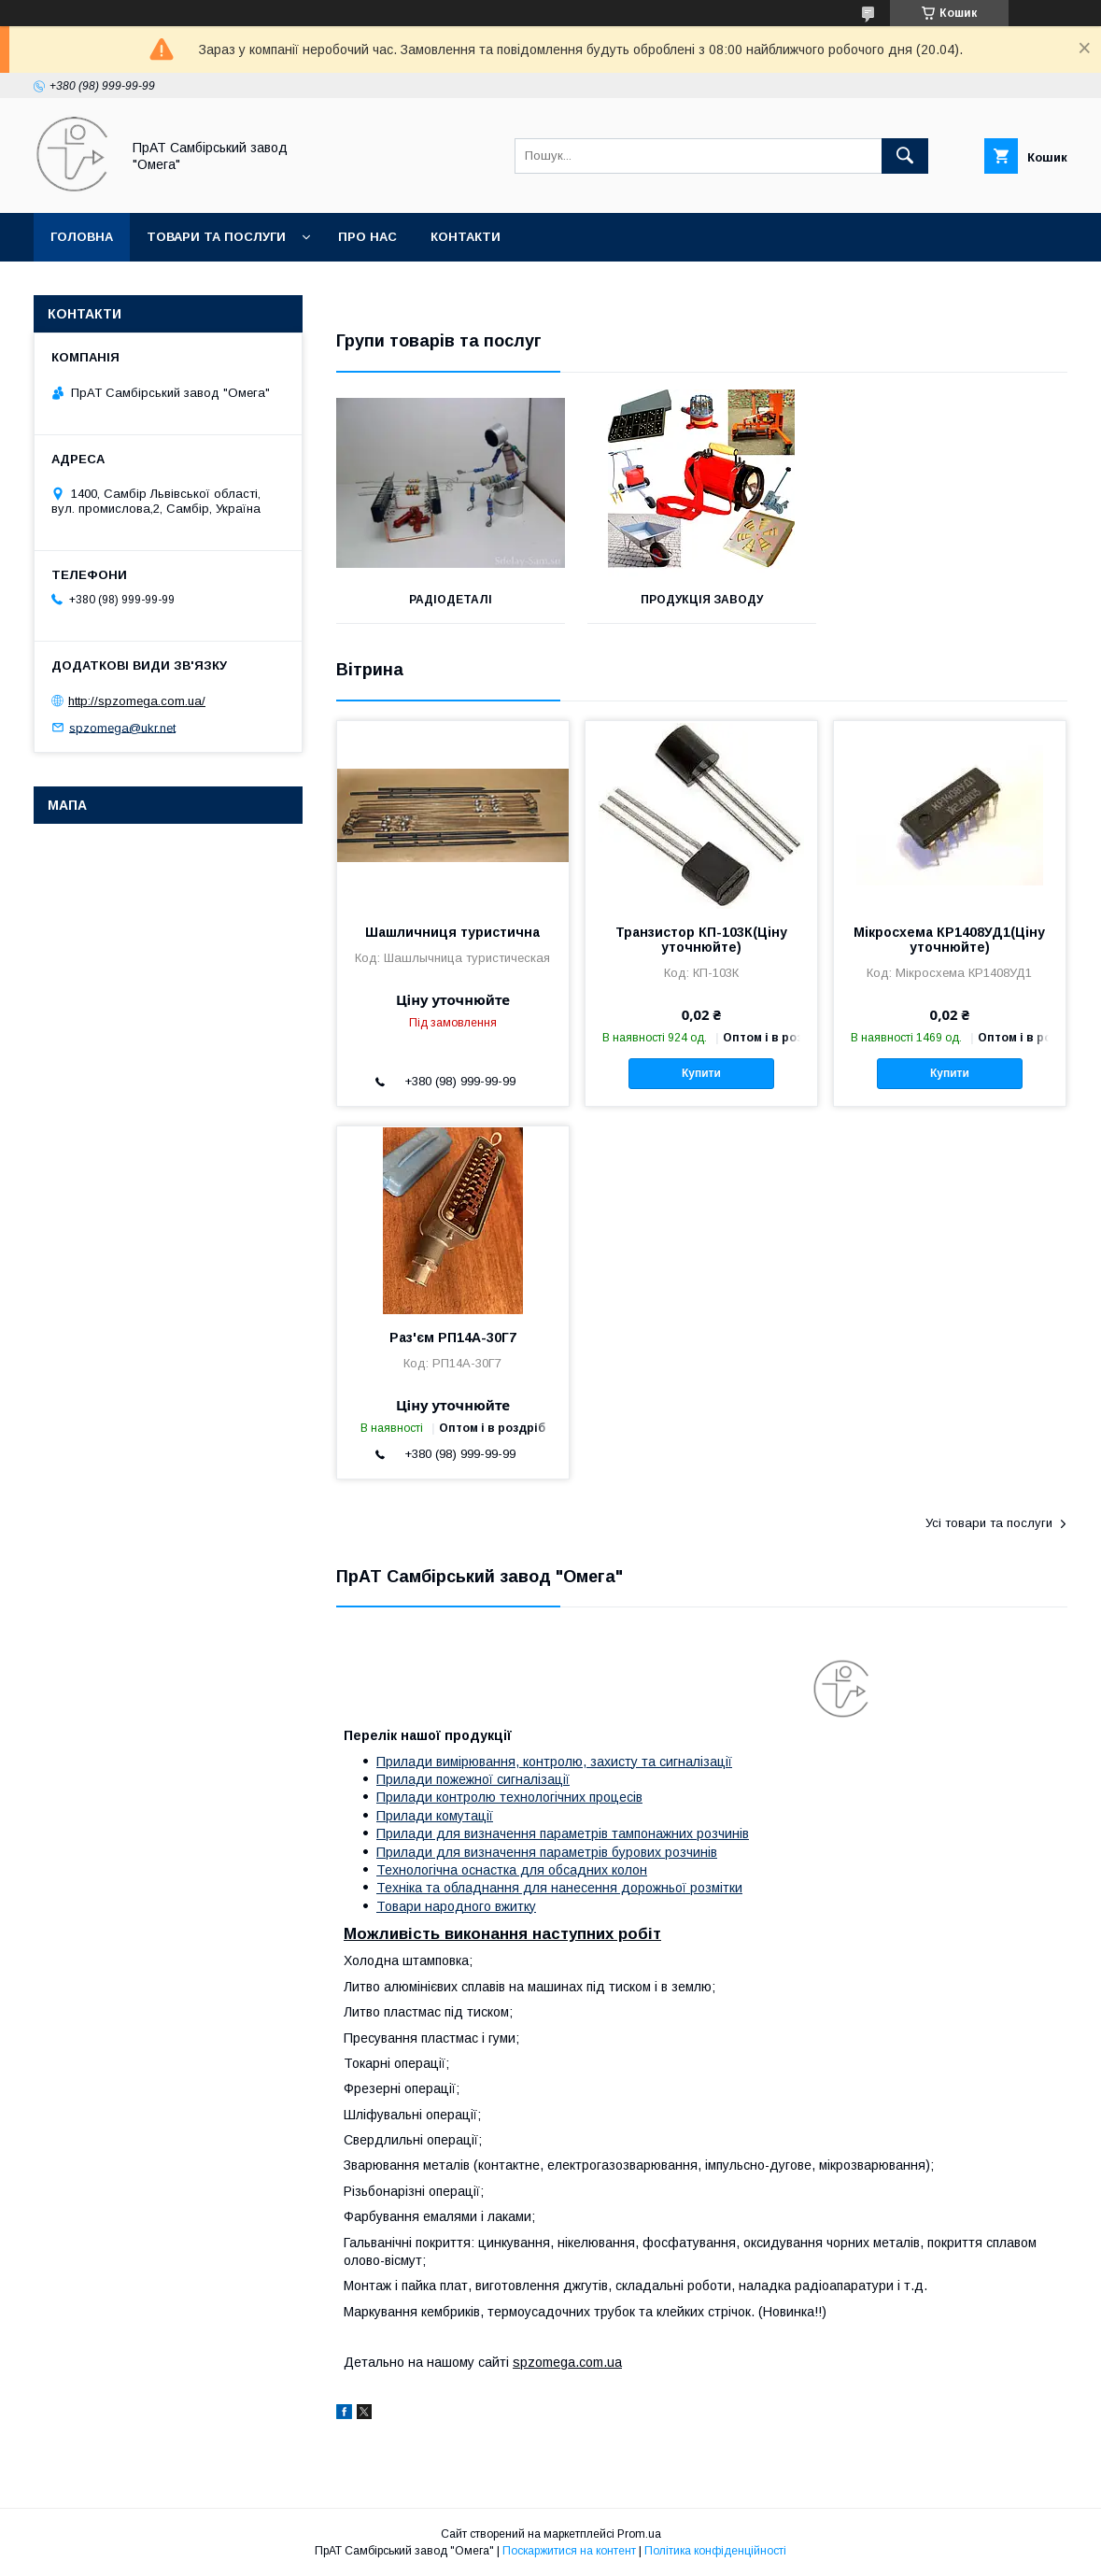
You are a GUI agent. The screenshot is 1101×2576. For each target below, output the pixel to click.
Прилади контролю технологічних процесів (509, 1797)
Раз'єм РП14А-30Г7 (452, 1337)
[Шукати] (905, 156)
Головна (81, 237)
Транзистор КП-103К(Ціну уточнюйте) (701, 940)
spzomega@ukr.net (122, 727)
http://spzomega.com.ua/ (136, 701)
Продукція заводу (702, 599)
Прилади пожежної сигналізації (473, 1779)
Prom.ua (639, 2534)
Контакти (466, 237)
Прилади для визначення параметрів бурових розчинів (546, 1852)
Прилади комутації (434, 1815)
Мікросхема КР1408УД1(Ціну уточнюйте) (949, 940)
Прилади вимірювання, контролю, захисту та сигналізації (554, 1761)
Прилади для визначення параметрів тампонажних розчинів (562, 1833)
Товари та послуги (216, 237)
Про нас (367, 237)
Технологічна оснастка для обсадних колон (511, 1869)
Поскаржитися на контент (569, 2550)
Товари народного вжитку (456, 1906)
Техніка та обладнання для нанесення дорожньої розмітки (559, 1887)
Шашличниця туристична (452, 932)
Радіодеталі (450, 599)
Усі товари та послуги (988, 1523)
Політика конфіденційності (715, 2550)
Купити (701, 1073)
